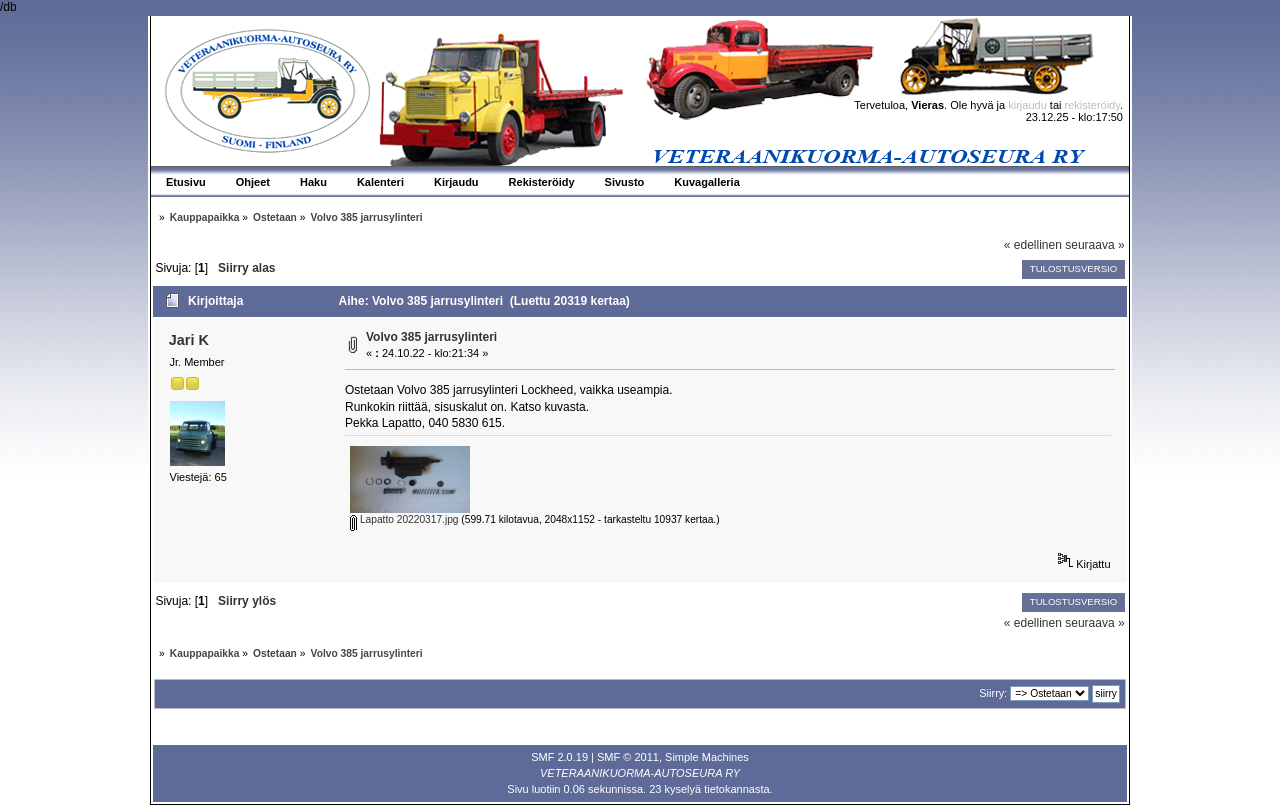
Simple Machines (707, 757)
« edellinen (1033, 245)
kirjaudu (1027, 105)
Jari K (189, 340)
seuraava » (1094, 245)
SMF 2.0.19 (559, 757)
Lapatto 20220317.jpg (404, 519)
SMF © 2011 (628, 757)
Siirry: (993, 693)
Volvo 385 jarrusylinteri (431, 337)
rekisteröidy (1092, 105)
